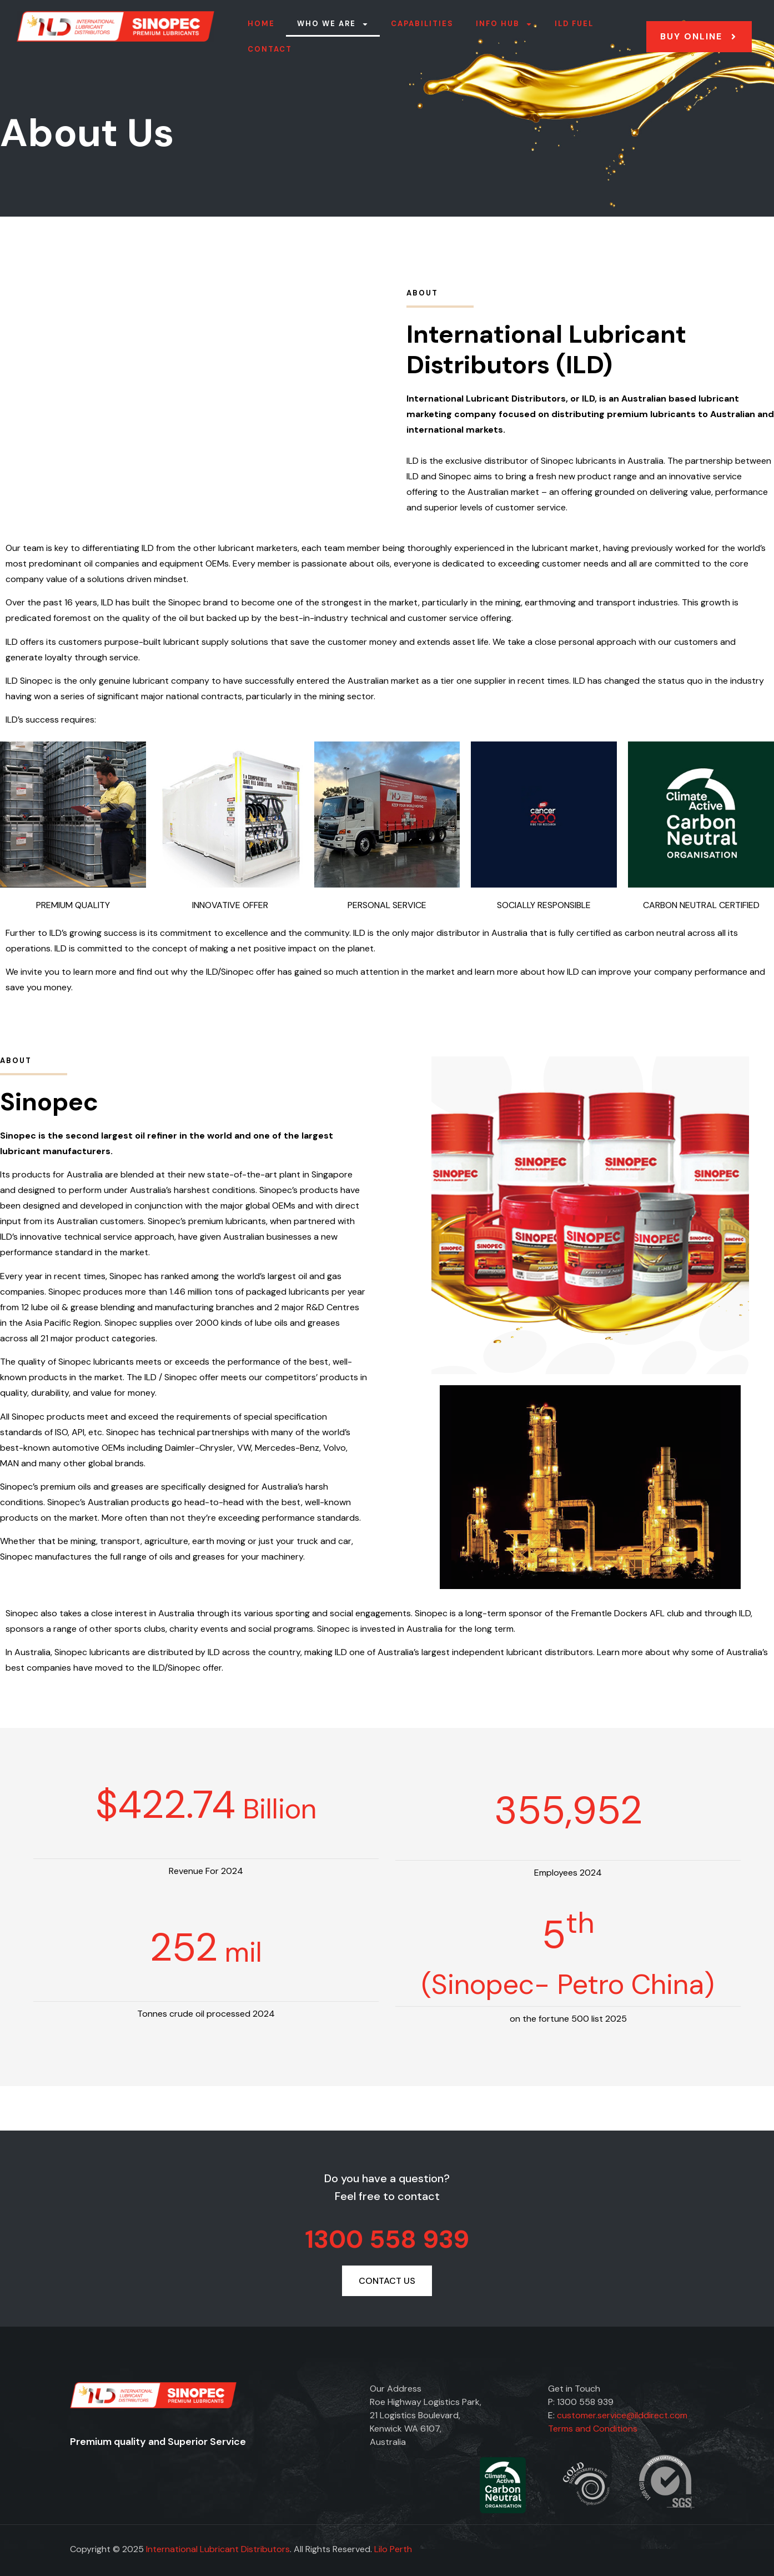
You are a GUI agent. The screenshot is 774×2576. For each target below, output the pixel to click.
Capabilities (422, 23)
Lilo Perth (393, 2549)
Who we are (333, 24)
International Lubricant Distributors (218, 2549)
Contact (270, 49)
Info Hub (504, 24)
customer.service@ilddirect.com (622, 2415)
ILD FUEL (574, 23)
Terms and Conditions (592, 2428)
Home (261, 23)
